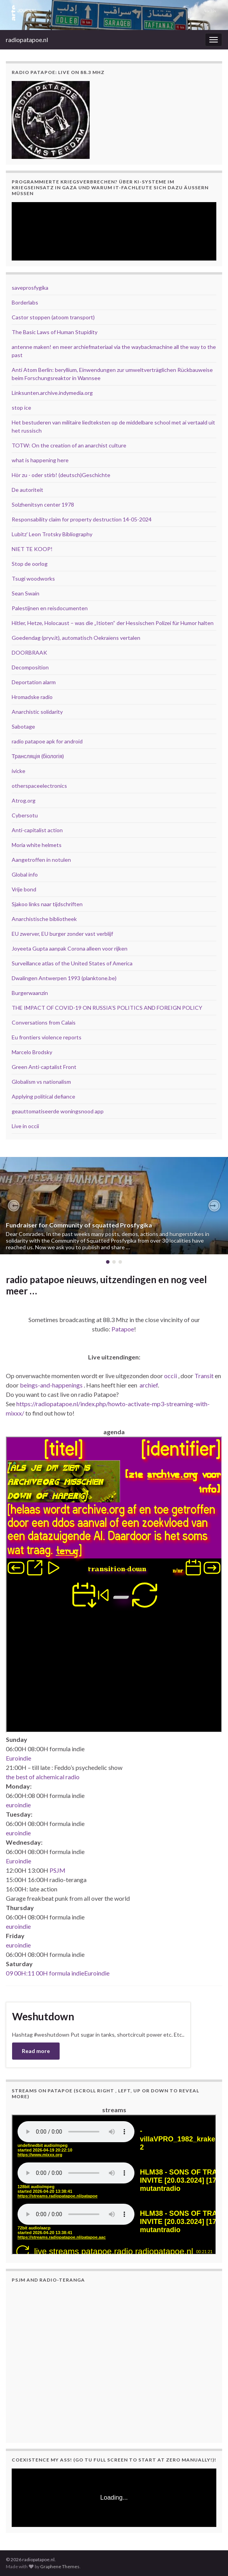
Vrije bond (24, 889)
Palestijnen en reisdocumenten (50, 608)
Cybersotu (25, 815)
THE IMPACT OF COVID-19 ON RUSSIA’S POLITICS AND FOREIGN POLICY (107, 1007)
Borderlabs (25, 302)
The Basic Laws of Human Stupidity (54, 332)
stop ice (21, 407)
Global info (25, 874)
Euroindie (18, 1758)
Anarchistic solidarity (37, 711)
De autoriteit (27, 489)
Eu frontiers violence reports (46, 1037)
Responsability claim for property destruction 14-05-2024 (82, 519)
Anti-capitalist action (37, 830)
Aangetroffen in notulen (41, 859)
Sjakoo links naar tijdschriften (47, 904)
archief (149, 1385)
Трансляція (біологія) (38, 756)
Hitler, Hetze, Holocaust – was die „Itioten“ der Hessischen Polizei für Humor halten (113, 623)
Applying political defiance (43, 1096)
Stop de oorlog (30, 563)
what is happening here (40, 460)
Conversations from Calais (44, 1022)
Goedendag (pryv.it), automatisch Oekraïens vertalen (76, 637)
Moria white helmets (37, 845)
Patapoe (122, 1329)
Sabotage (23, 726)
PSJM (57, 1870)
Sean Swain (25, 593)
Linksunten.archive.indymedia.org (52, 392)
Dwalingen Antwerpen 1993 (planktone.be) (64, 978)
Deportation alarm (34, 682)
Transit (204, 1375)
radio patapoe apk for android (47, 741)
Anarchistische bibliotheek (44, 919)
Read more (36, 2051)
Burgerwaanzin (30, 993)
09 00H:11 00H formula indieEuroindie (58, 1973)
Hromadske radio (32, 697)
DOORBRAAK (29, 652)
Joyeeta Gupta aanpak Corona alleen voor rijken (69, 948)
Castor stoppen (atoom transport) (53, 317)
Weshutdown (43, 2016)
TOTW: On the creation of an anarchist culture (69, 445)
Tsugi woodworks (33, 578)
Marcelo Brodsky (32, 1052)
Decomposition (30, 667)
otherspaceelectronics (39, 785)
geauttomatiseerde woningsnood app (58, 1111)
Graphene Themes (60, 2566)
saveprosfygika (30, 287)
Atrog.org (23, 800)
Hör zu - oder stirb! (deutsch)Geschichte (61, 475)
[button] (13, 1205)
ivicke (18, 771)
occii (170, 1375)
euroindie (18, 1804)
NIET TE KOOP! (32, 549)
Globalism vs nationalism (41, 1081)
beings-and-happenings (51, 1385)
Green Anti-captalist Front (44, 1067)
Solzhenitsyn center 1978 (43, 504)
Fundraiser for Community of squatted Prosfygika (79, 1225)
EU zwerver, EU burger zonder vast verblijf (62, 933)
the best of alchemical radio (43, 1776)
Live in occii (25, 1126)
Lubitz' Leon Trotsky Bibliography (52, 534)
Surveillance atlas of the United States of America (72, 963)
